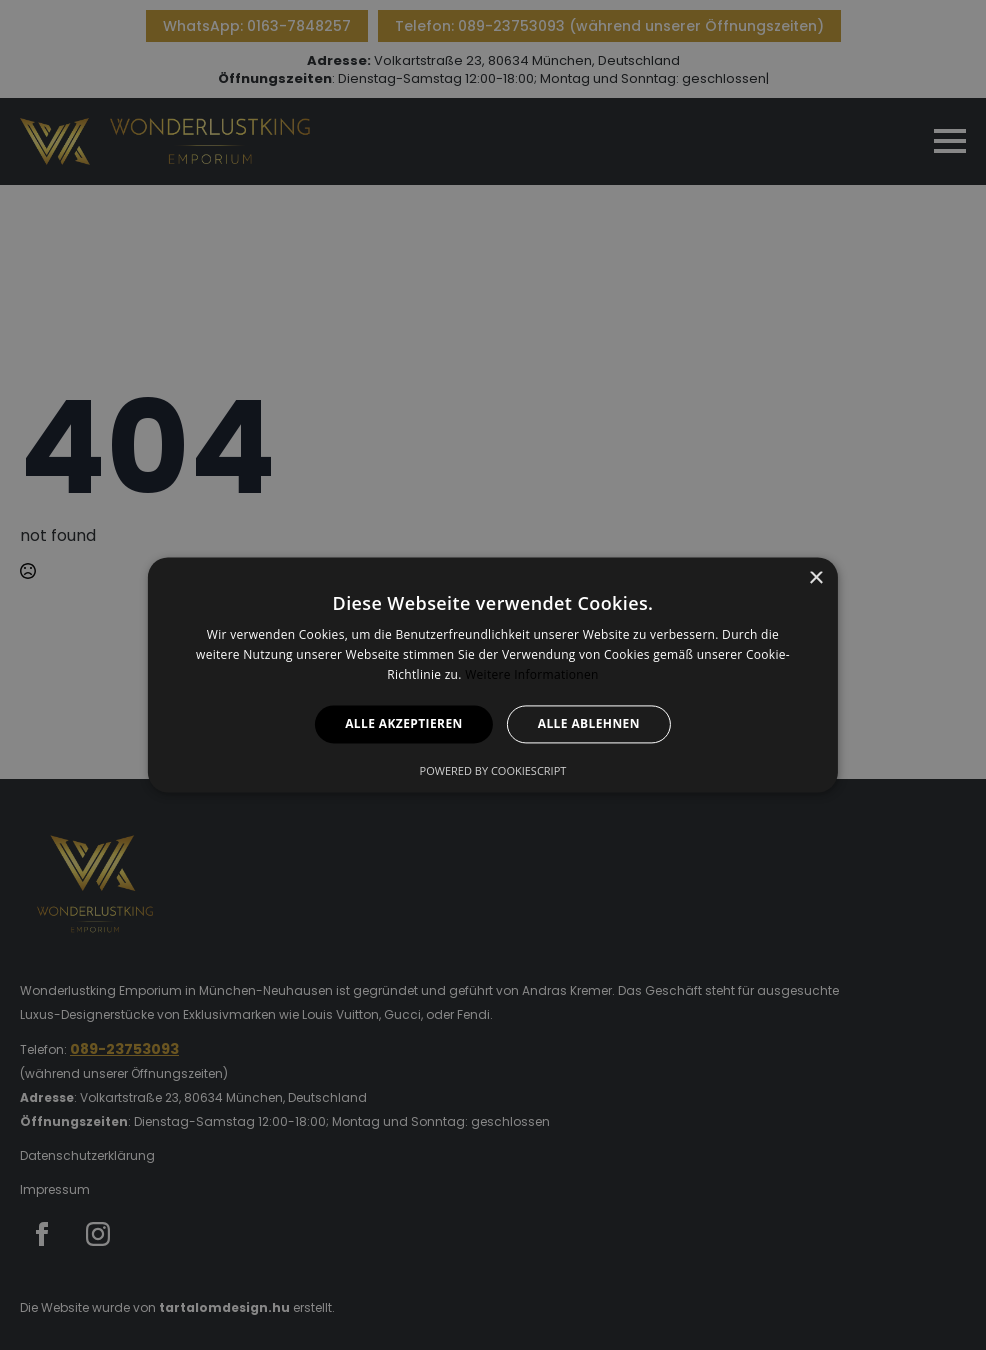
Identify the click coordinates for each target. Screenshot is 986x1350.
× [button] (815, 578)
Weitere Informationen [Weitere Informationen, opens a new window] (532, 674)
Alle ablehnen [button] (589, 723)
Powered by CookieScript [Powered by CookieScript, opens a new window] (493, 771)
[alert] (493, 675)
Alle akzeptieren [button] (404, 723)
